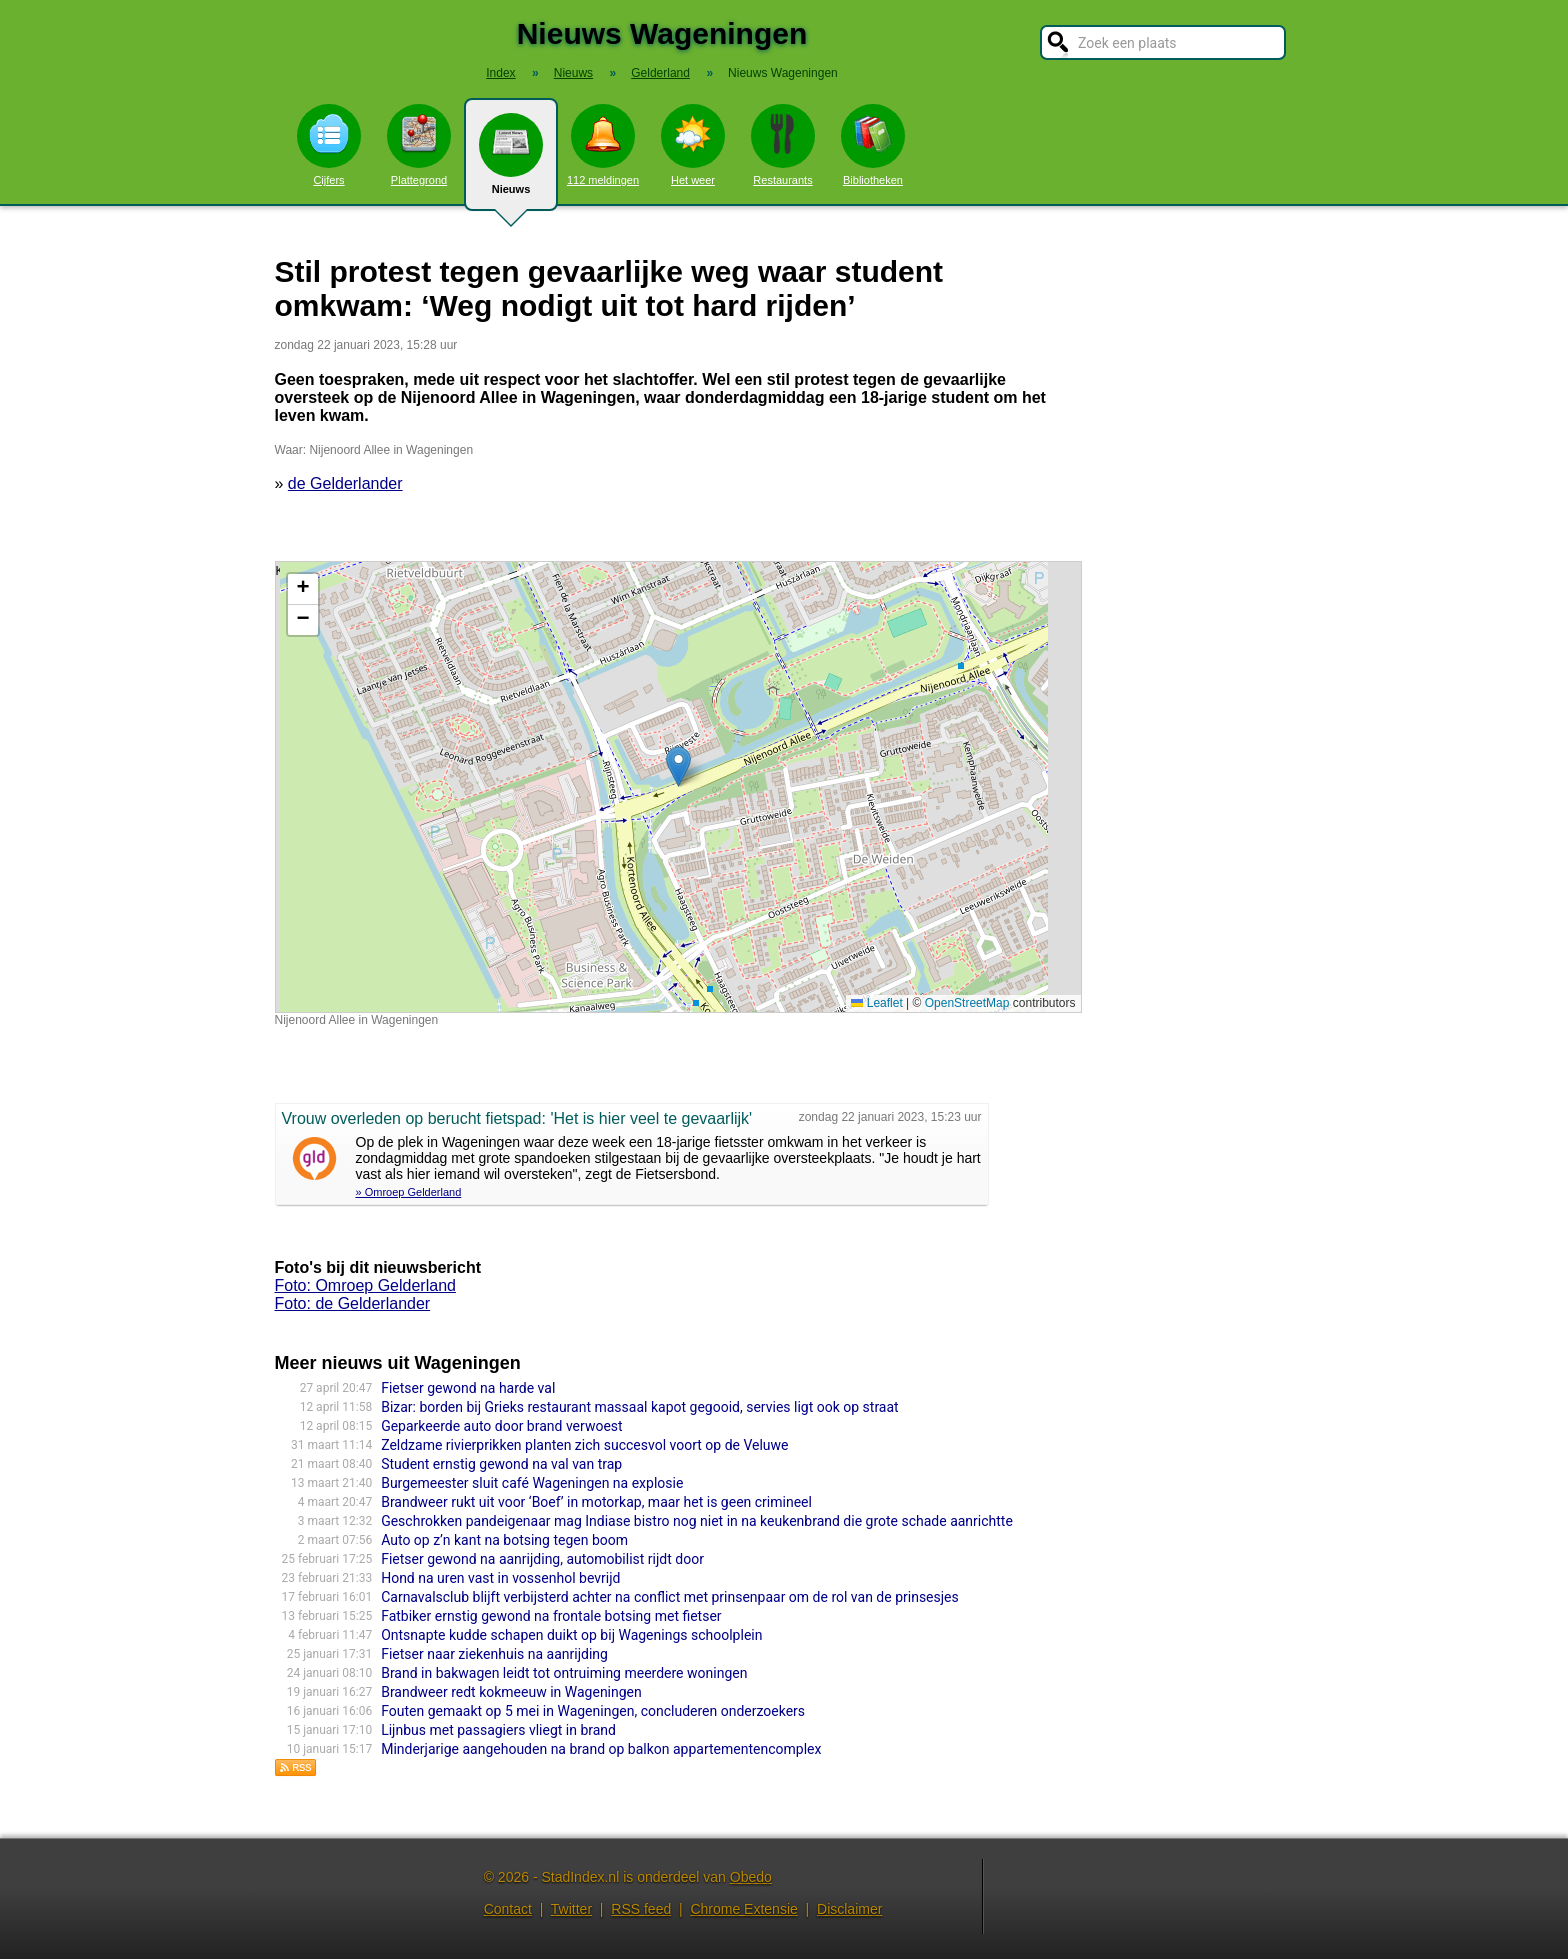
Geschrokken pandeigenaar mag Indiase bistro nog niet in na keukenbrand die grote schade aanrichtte (697, 1521)
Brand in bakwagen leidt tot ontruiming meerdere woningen (564, 1673)
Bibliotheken (873, 145)
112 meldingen (603, 145)
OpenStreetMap (967, 1003)
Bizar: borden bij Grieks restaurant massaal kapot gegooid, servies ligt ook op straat (640, 1407)
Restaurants (783, 145)
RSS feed (641, 1909)
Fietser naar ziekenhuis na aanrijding (494, 1654)
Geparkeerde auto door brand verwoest (501, 1426)
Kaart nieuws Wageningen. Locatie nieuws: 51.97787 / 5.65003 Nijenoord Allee (676, 787)
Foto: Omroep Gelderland (365, 1285)
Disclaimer (849, 1909)
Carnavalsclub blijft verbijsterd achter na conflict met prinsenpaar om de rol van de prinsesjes (670, 1597)
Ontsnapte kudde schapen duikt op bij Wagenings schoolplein (571, 1635)
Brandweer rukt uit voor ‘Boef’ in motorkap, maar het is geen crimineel (596, 1502)
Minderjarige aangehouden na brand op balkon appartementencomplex (601, 1749)
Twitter (571, 1909)
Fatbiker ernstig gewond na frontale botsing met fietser (551, 1616)
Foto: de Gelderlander (353, 1303)
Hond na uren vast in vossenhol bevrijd (500, 1578)
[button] (678, 766)
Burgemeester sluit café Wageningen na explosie (532, 1483)
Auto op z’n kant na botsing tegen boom (504, 1540)
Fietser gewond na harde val (468, 1388)
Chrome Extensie (743, 1909)
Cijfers (329, 145)
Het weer (693, 145)
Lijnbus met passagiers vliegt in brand (498, 1730)
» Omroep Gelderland (409, 1192)
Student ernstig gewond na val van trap (501, 1464)
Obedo (751, 1877)
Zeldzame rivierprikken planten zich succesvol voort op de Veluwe (584, 1445)
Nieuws (511, 162)
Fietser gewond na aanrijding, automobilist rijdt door (542, 1559)
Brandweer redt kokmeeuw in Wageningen (511, 1692)
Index (500, 73)
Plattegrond (419, 145)
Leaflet (876, 1003)
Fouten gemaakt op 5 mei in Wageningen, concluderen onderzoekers (593, 1711)
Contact (508, 1909)
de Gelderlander (345, 483)
